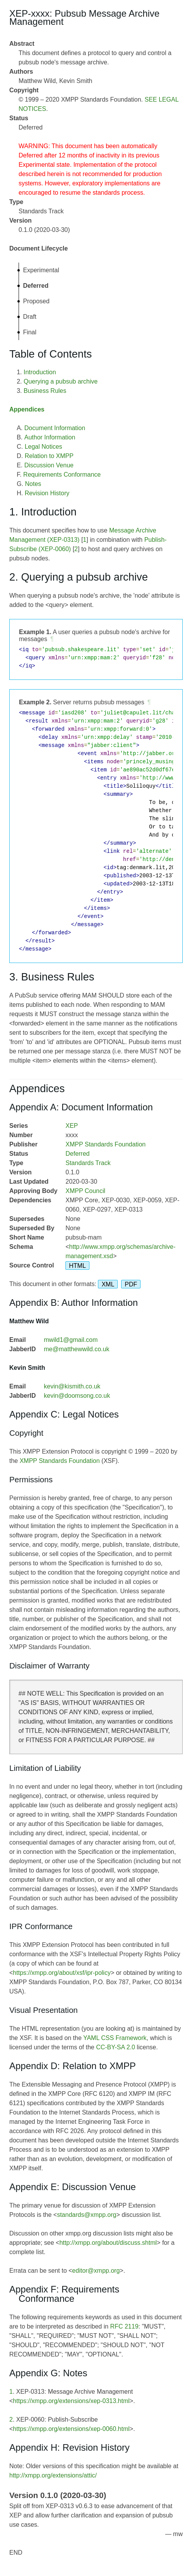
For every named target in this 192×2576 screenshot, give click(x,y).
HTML (77, 1265)
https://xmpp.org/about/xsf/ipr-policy (62, 1972)
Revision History (47, 493)
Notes (33, 484)
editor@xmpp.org (96, 2270)
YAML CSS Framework (115, 2038)
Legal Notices (43, 446)
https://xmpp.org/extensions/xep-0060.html (71, 2429)
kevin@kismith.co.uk (72, 1386)
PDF (131, 1284)
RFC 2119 (124, 2326)
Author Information (49, 437)
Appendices (27, 409)
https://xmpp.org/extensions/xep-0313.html (71, 2401)
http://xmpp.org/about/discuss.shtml (108, 2242)
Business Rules (45, 390)
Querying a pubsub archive (61, 381)
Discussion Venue (49, 465)
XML (107, 1284)
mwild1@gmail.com (71, 1339)
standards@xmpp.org (86, 2214)
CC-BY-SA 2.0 (115, 2047)
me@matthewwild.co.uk (76, 1349)
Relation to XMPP (49, 456)
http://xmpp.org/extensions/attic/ (53, 2475)
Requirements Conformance (62, 474)
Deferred (77, 1153)
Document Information (54, 428)
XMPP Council (85, 1191)
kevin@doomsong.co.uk (77, 1395)
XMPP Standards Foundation (105, 1144)
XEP (71, 1125)
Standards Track (88, 1163)
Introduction (40, 372)
